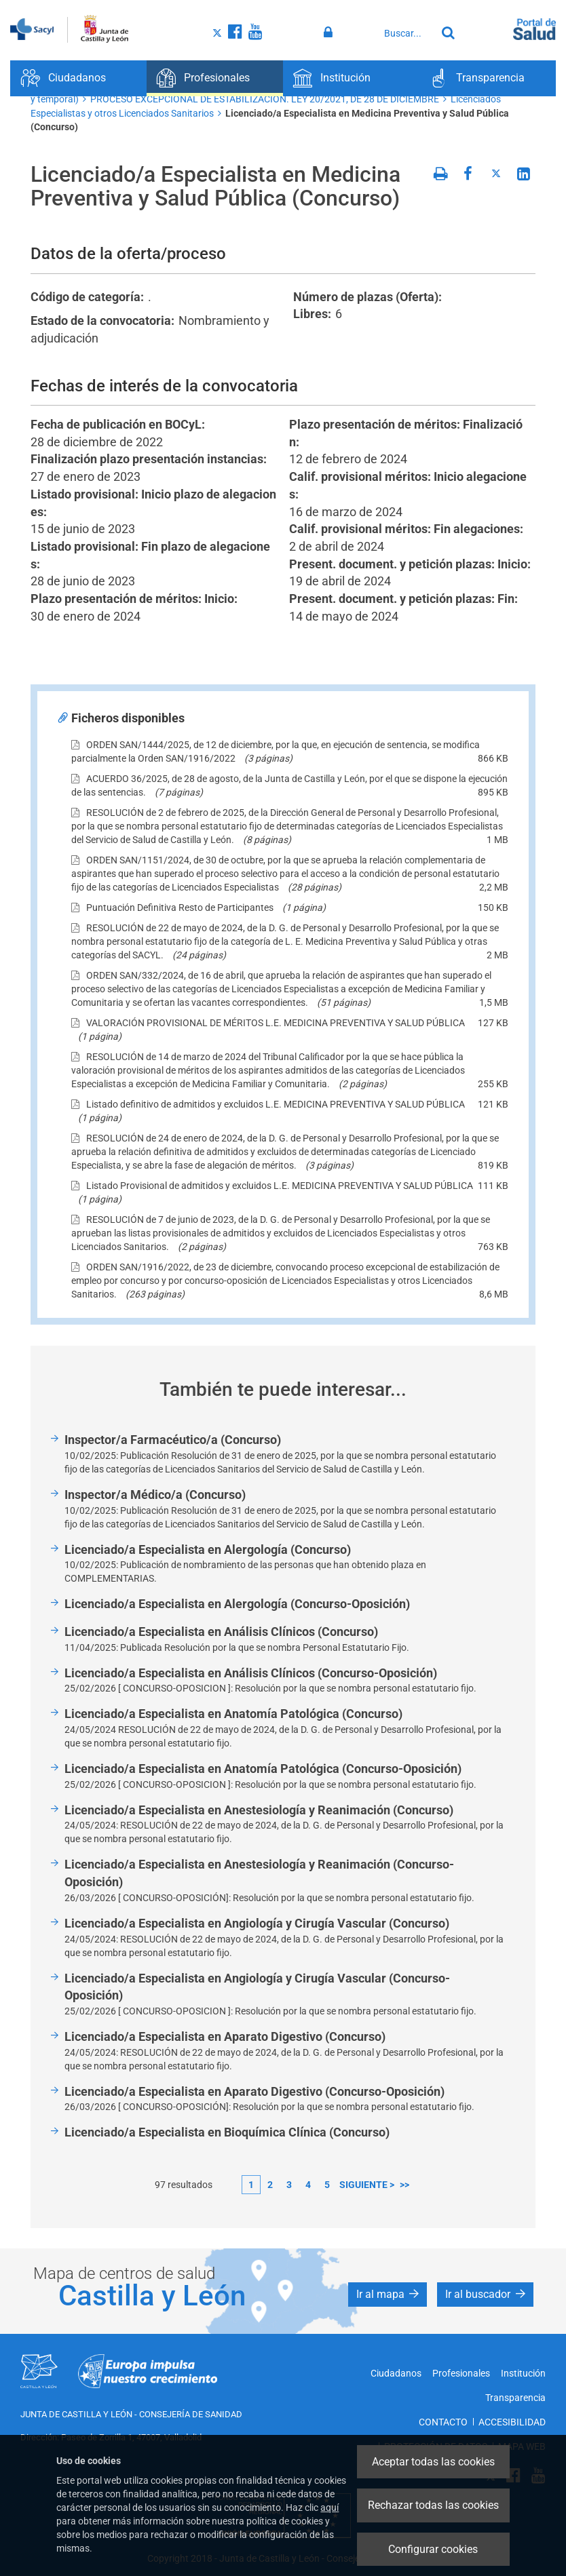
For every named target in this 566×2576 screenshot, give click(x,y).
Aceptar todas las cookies (433, 2461)
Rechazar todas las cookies (433, 2505)
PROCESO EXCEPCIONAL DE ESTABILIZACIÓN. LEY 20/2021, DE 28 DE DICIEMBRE (264, 99)
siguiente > (366, 2184)
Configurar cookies (433, 2549)
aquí (329, 2507)
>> (404, 2184)
